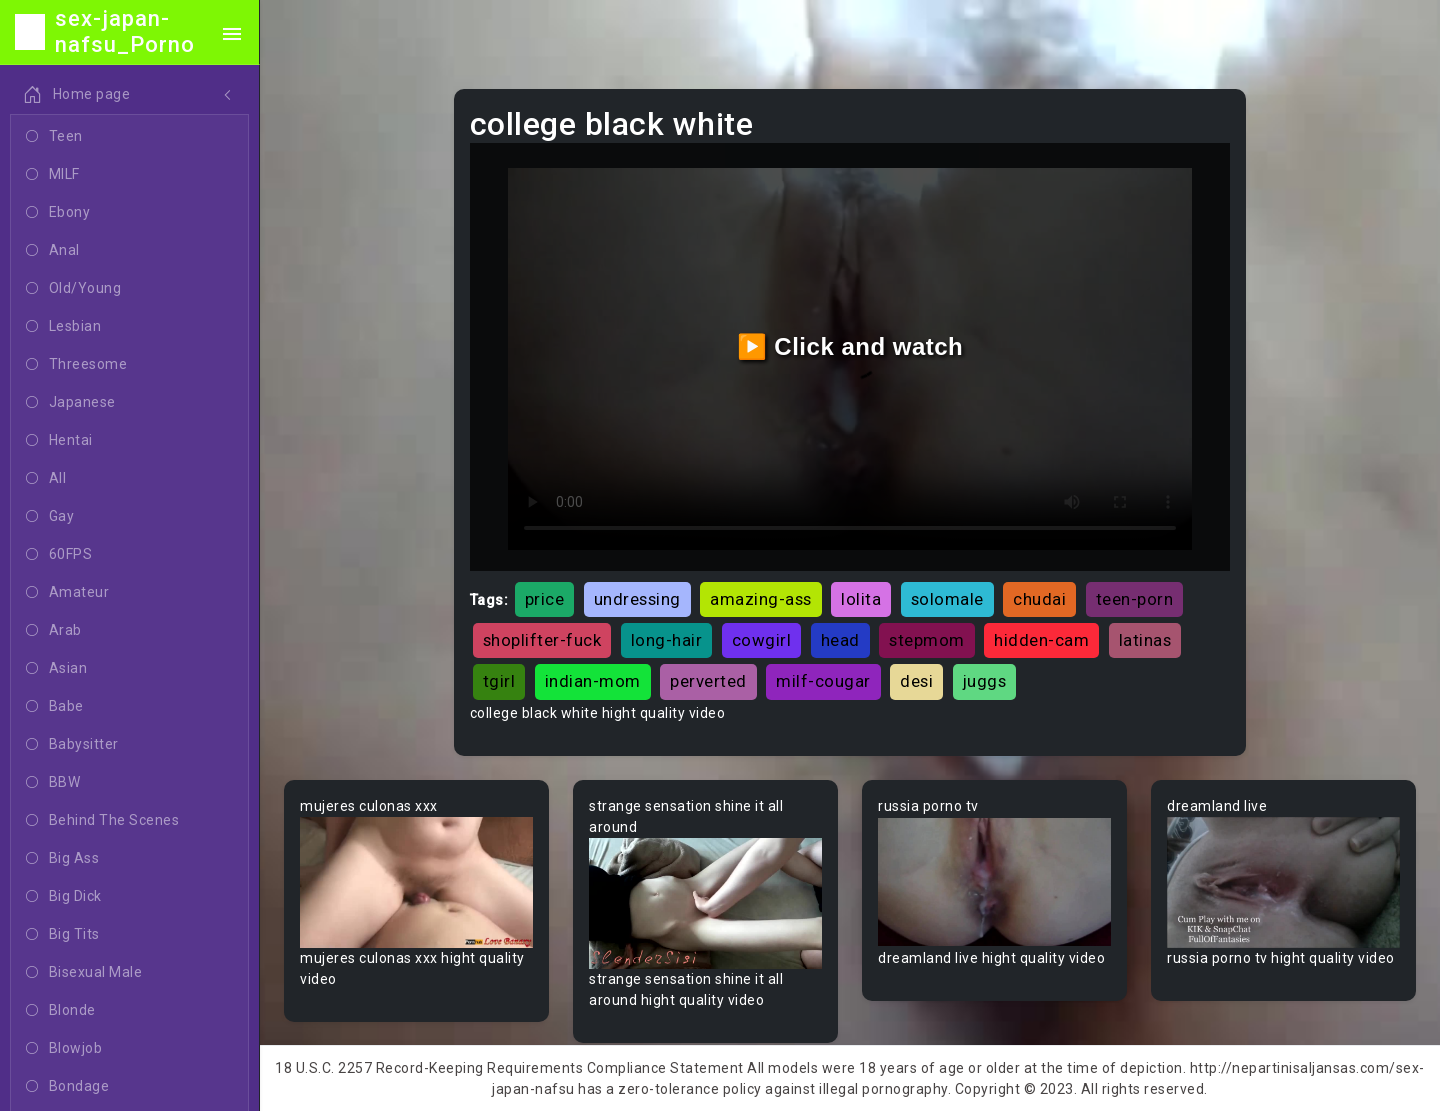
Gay (50, 517)
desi (916, 681)
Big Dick (64, 897)
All (46, 479)
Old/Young (73, 289)
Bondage (67, 1087)
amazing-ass (761, 599)
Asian (56, 669)
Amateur (67, 593)
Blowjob (64, 1049)
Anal (53, 251)
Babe (55, 707)
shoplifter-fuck (542, 640)
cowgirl (762, 640)
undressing (637, 599)
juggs (985, 681)
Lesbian (63, 327)
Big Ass (62, 859)
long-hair (667, 640)
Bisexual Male (84, 973)
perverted (708, 681)
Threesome (76, 365)
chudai (1039, 599)
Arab (54, 631)
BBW (53, 783)
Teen (54, 137)
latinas (1145, 640)
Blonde (61, 1011)
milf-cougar (823, 681)
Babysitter (72, 745)
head (840, 640)
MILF (53, 175)
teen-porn (1135, 599)
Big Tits (63, 935)
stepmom (927, 640)
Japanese (71, 403)
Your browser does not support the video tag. (416, 882)
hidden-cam (1041, 640)
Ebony (58, 213)
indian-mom (593, 681)
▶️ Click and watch (850, 346)
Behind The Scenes (102, 821)
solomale (947, 599)
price (545, 599)
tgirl (499, 681)
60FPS (59, 555)
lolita (861, 599)
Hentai (59, 441)
